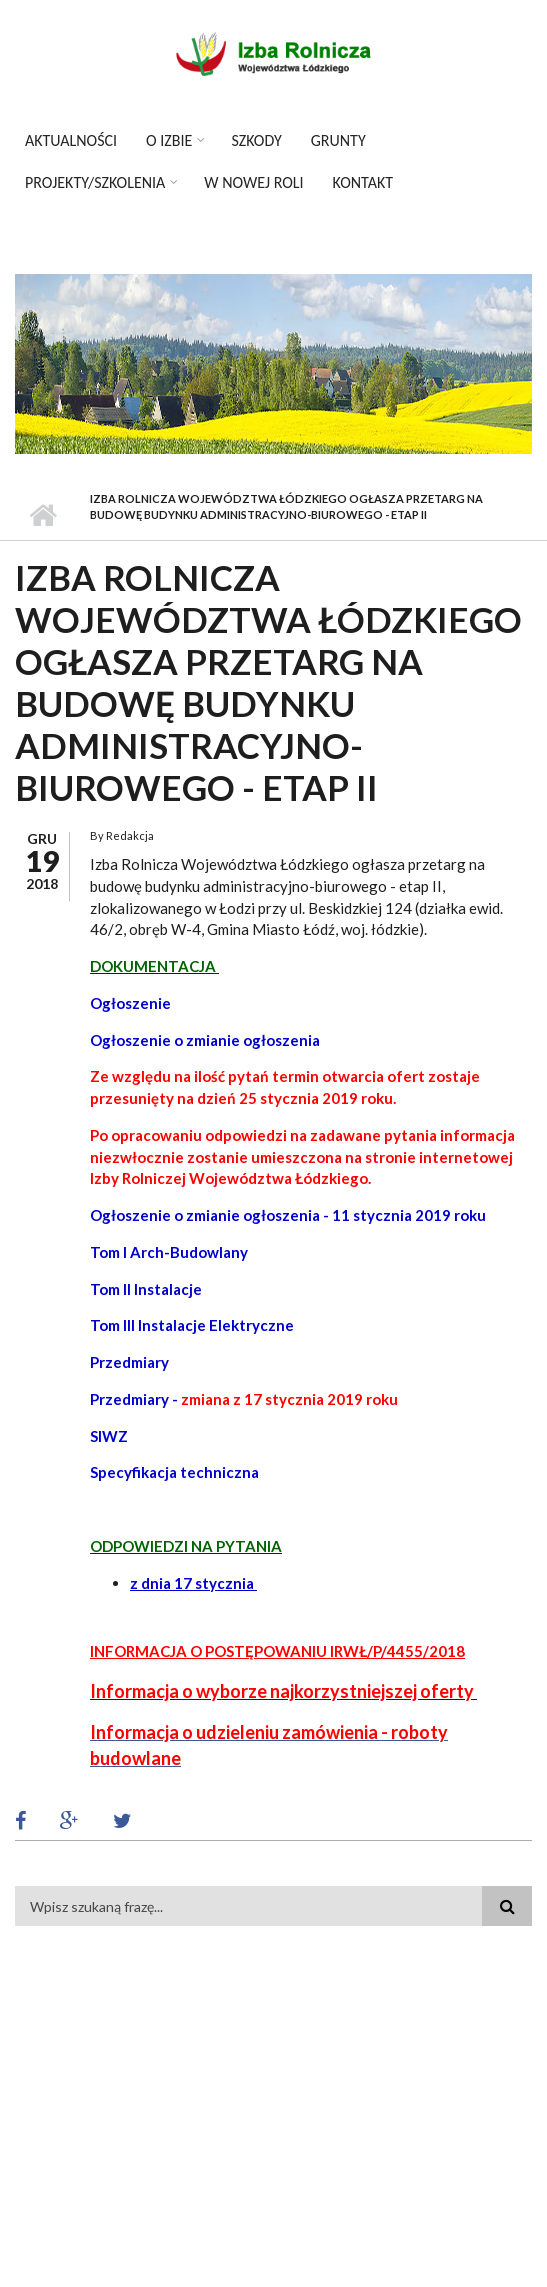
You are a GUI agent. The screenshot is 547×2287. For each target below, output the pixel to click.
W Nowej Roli (253, 182)
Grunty (338, 140)
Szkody (256, 140)
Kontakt (363, 182)
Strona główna (42, 515)
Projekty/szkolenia (95, 182)
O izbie (169, 140)
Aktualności (71, 140)
